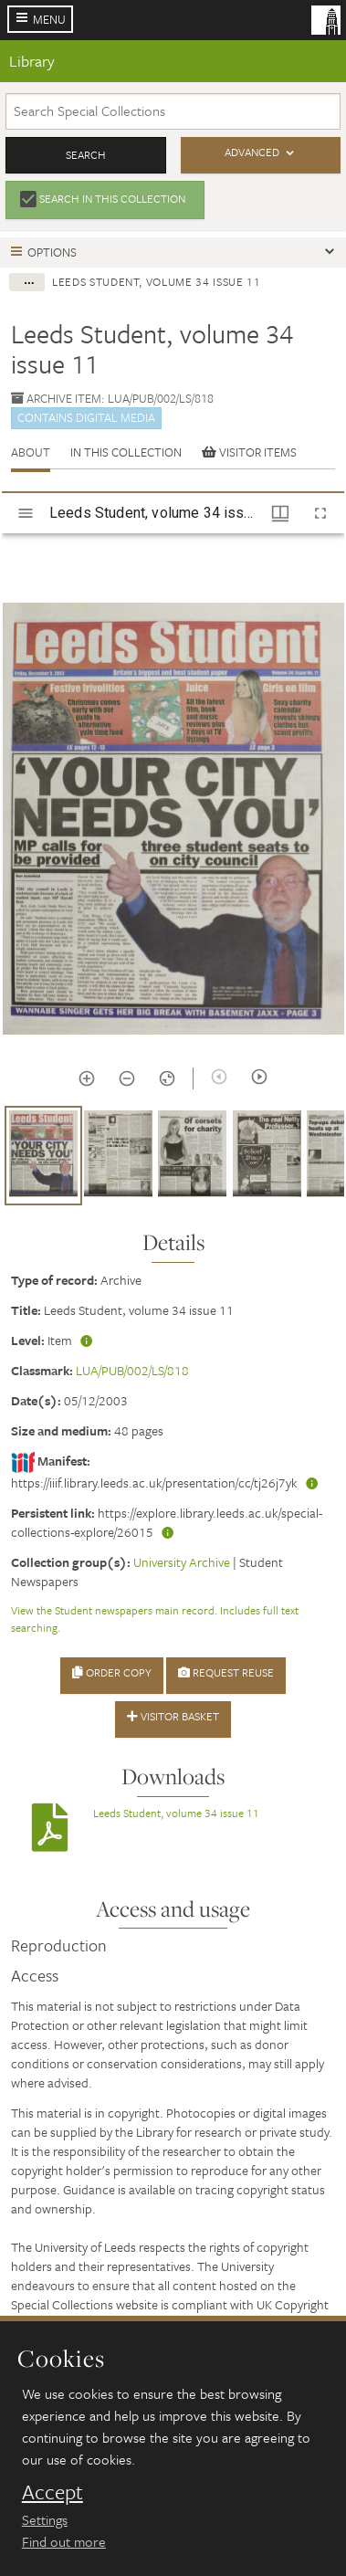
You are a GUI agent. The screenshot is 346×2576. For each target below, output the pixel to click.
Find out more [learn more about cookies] (64, 2541)
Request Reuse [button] (226, 1672)
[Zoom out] (127, 1078)
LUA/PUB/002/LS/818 (132, 1370)
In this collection (126, 452)
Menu (49, 19)
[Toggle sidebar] (25, 513)
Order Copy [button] (112, 1672)
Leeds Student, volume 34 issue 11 (176, 1812)
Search (86, 154)
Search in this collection (112, 198)
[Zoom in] (87, 1078)
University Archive (181, 1562)
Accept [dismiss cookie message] (52, 2492)
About (30, 452)
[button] (43, 1155)
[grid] (173, 1162)
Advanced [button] (252, 151)
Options (52, 252)
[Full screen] (320, 513)
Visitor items (249, 452)
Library (32, 60)
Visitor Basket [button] (173, 1716)
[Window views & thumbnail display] (280, 513)
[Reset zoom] (167, 1078)
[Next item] (259, 1077)
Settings (45, 2519)
